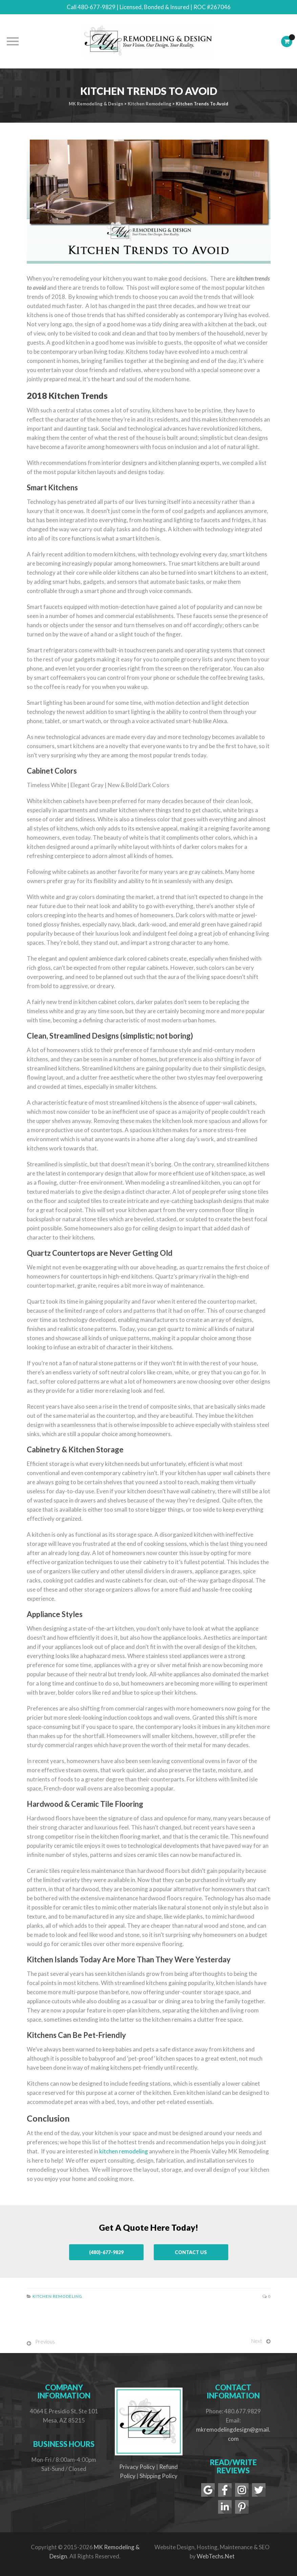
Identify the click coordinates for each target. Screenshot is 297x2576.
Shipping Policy (158, 2475)
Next (256, 2341)
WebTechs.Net (216, 2556)
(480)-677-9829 (106, 2252)
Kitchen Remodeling (57, 2296)
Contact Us (191, 2252)
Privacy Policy (137, 2466)
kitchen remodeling (123, 2151)
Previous (45, 2341)
